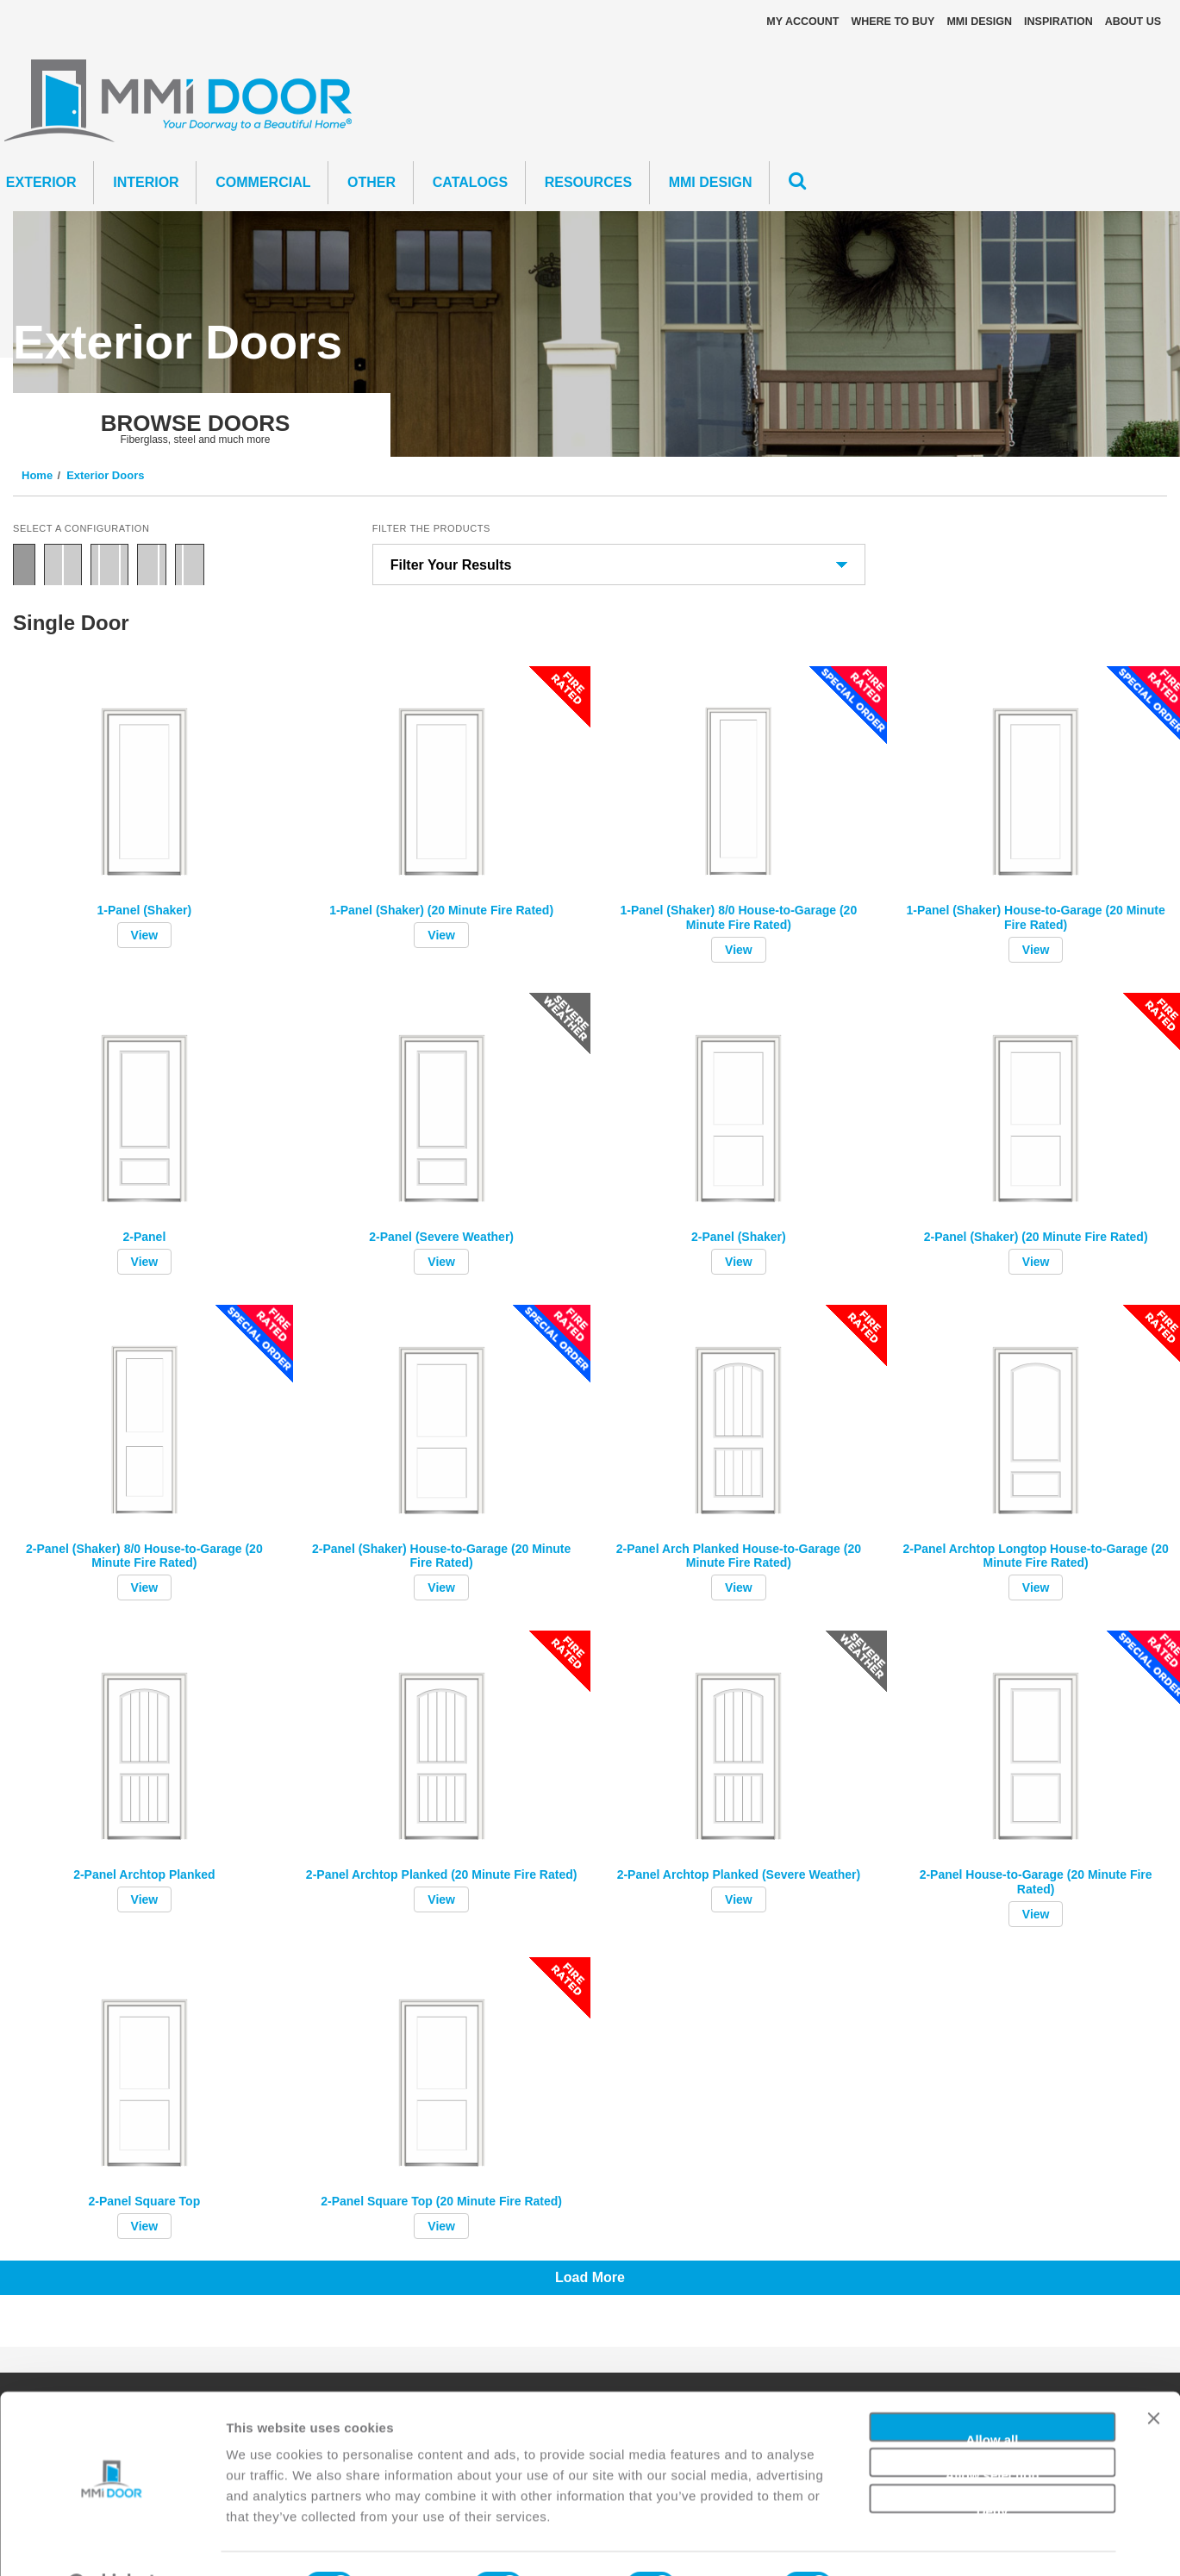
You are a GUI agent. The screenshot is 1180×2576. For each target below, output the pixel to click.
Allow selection (992, 2429)
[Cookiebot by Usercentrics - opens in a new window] (111, 2542)
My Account (802, 22)
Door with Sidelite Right (151, 564)
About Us (1133, 22)
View (145, 935)
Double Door (63, 564)
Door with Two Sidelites (109, 564)
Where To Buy (892, 22)
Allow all (992, 2393)
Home (37, 475)
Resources (588, 182)
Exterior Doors (105, 475)
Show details (905, 2542)
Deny (992, 2464)
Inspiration (1058, 22)
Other (371, 182)
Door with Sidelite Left (189, 564)
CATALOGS (470, 182)
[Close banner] (1153, 2381)
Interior (145, 182)
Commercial (262, 182)
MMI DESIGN (979, 22)
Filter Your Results (451, 565)
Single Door (24, 564)
